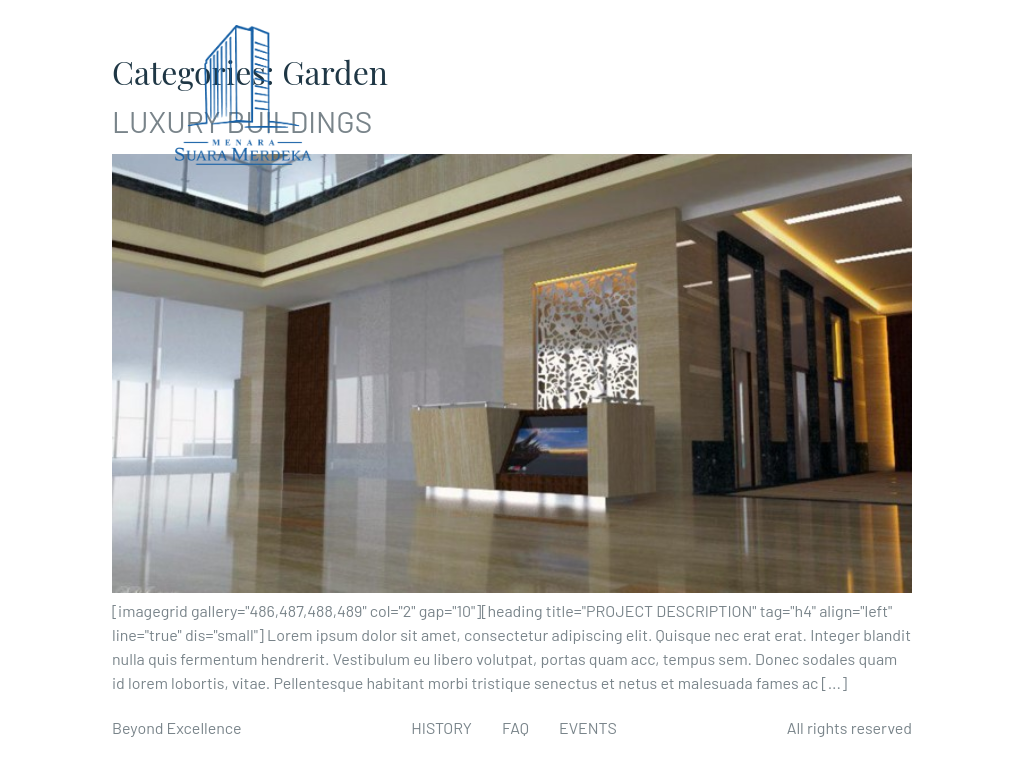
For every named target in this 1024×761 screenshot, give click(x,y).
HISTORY (441, 727)
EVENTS (588, 727)
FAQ (515, 727)
